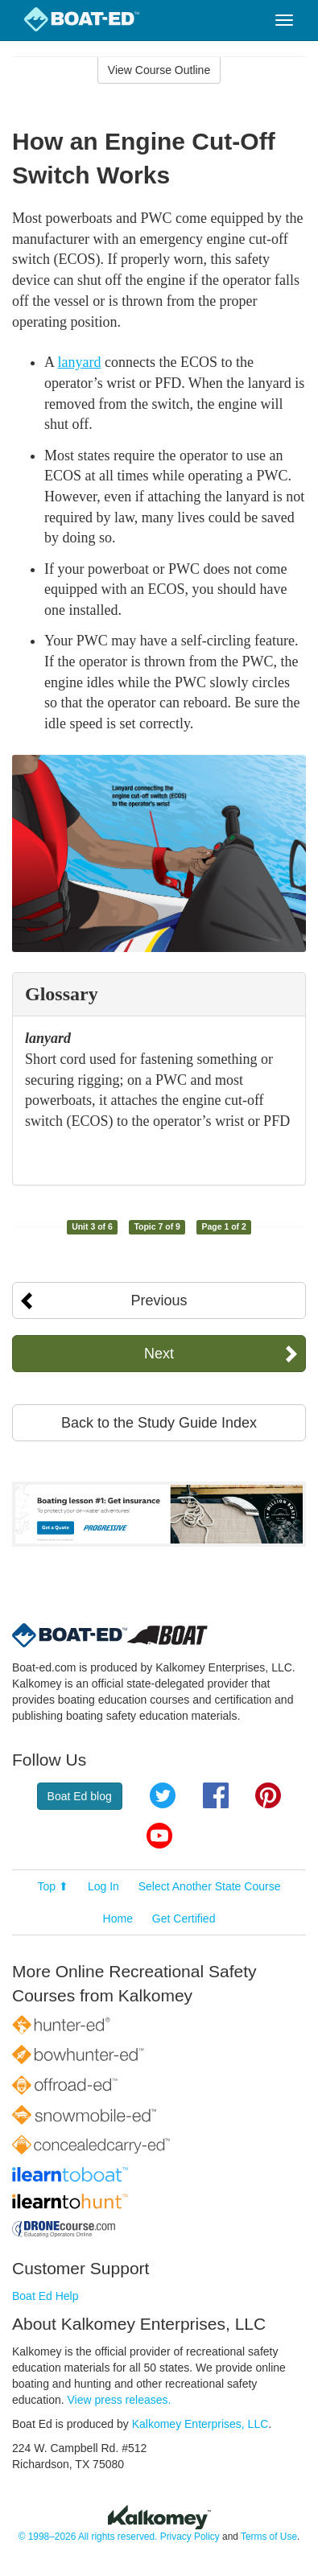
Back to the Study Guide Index (159, 1423)
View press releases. (119, 2399)
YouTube (159, 1836)
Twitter (163, 1795)
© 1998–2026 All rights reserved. (88, 2536)
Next (159, 1354)
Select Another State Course (209, 1886)
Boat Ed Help (45, 2296)
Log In (103, 1886)
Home (118, 1918)
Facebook (216, 1795)
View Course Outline (159, 70)
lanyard (79, 362)
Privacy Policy (190, 2536)
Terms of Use (269, 2536)
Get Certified (184, 1918)
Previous (158, 1300)
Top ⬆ (53, 1886)
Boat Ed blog (79, 1796)
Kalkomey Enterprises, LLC (200, 2423)
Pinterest (268, 1795)
